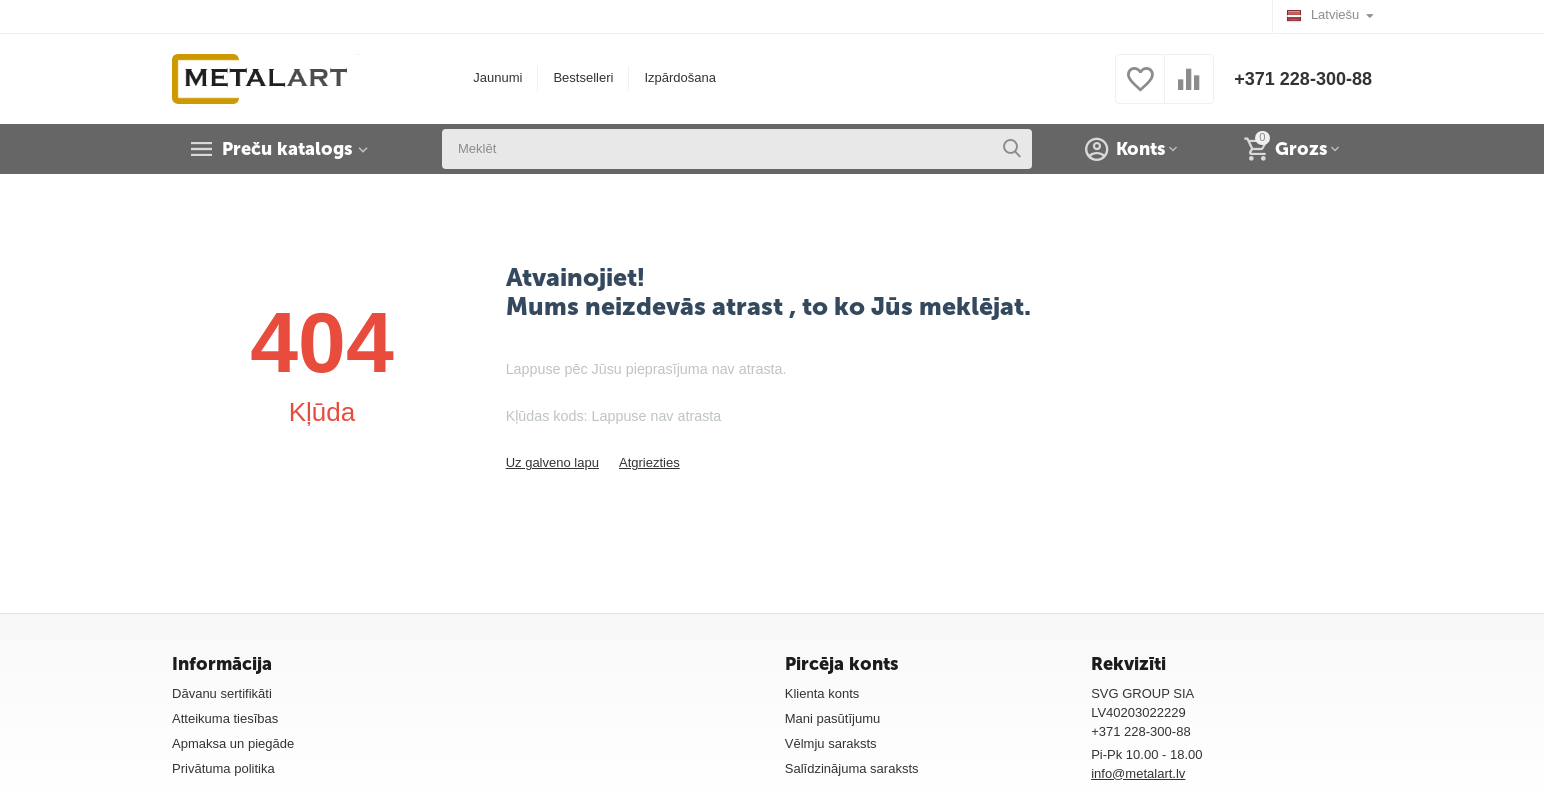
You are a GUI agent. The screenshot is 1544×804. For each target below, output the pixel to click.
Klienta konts (822, 693)
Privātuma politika (223, 768)
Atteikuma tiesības (225, 718)
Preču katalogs (287, 149)
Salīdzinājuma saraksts (852, 768)
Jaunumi (497, 77)
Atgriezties (649, 462)
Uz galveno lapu (552, 462)
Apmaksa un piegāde (233, 743)
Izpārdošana (680, 77)
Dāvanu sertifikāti (222, 693)
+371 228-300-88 (1303, 79)
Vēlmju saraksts (831, 743)
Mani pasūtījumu (833, 718)
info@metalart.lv (1138, 773)
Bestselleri (583, 77)
